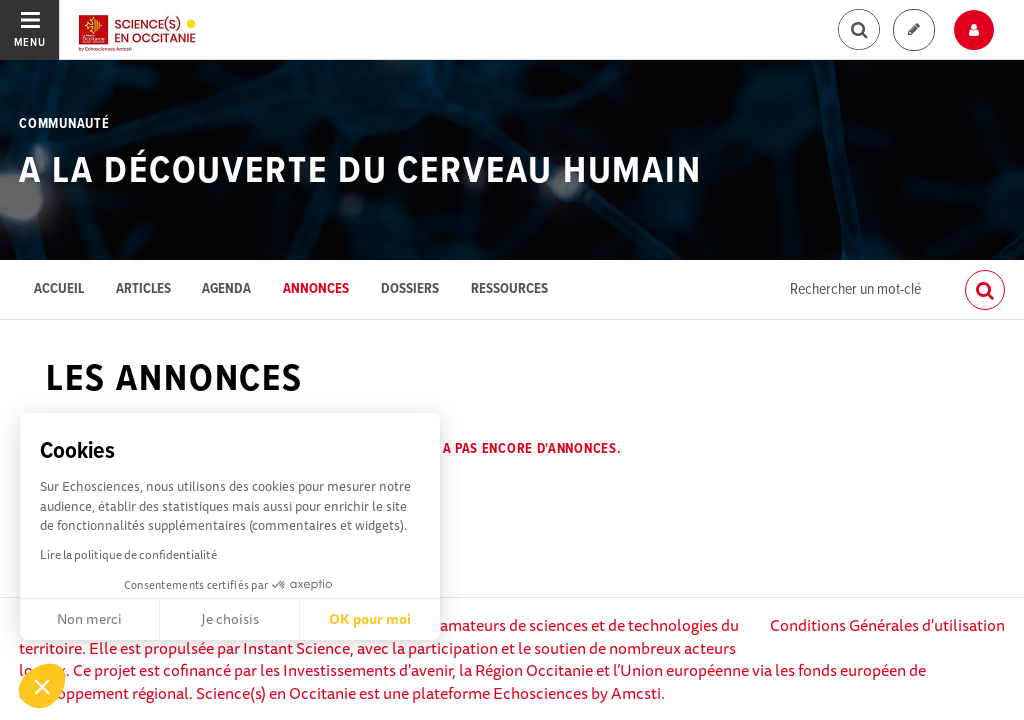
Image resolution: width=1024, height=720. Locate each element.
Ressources (509, 289)
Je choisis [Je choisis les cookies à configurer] (230, 619)
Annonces (316, 289)
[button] (42, 686)
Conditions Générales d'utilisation (887, 625)
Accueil (59, 289)
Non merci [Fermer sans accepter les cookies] (89, 619)
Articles (143, 289)
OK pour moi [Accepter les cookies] (370, 619)
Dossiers (410, 289)
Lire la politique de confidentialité (128, 554)
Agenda (226, 289)
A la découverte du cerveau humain (360, 172)
